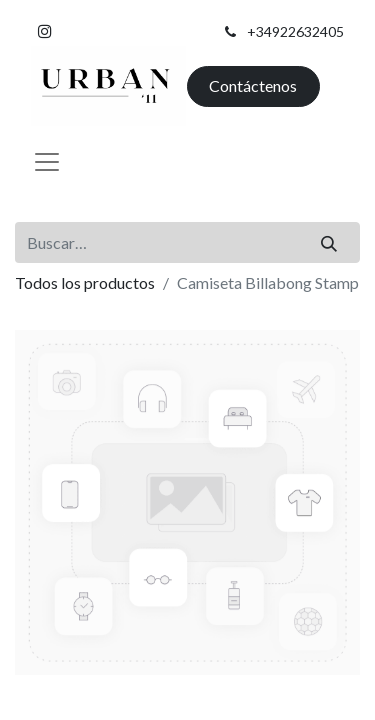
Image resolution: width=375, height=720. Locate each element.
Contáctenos (253, 85)
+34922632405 (295, 31)
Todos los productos (85, 282)
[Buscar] (329, 242)
